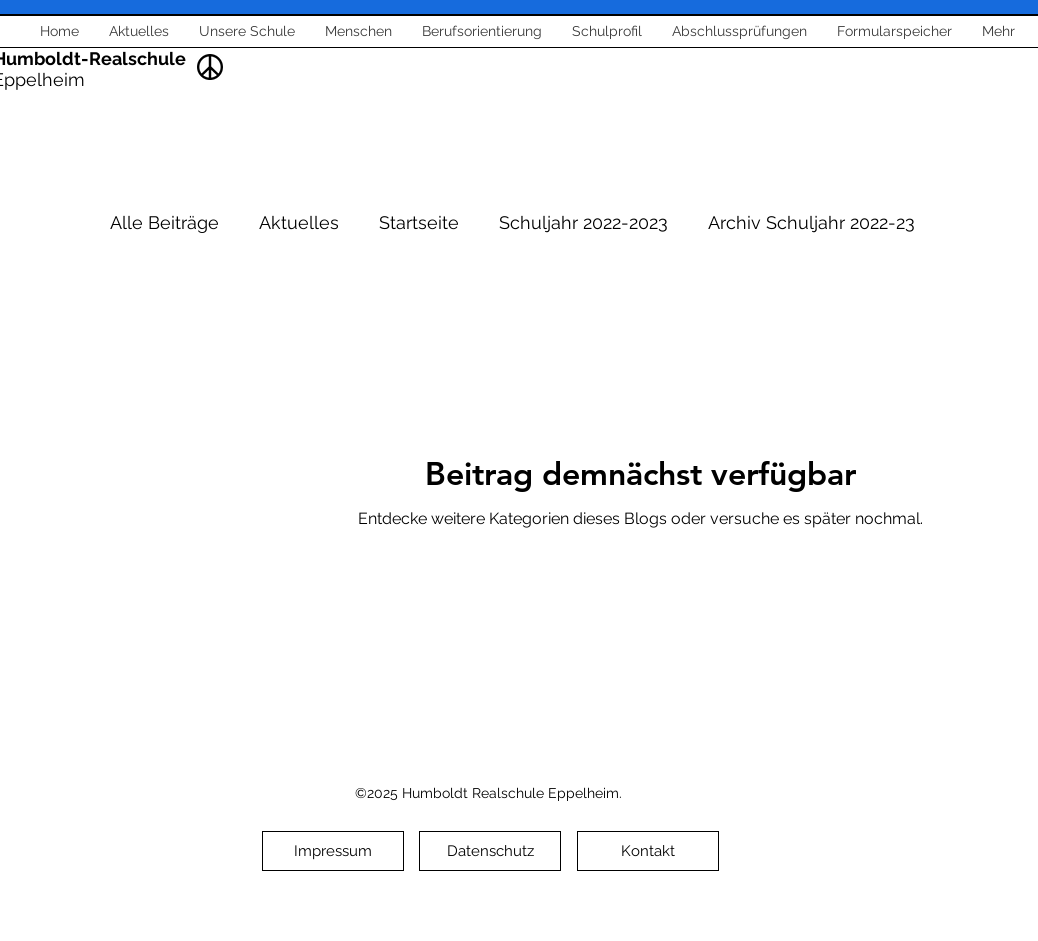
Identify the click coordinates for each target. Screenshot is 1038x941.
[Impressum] (333, 851)
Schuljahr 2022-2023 (583, 222)
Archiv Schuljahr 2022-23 (811, 222)
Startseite (419, 222)
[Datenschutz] (490, 851)
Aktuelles (299, 222)
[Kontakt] (648, 851)
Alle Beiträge (164, 222)
